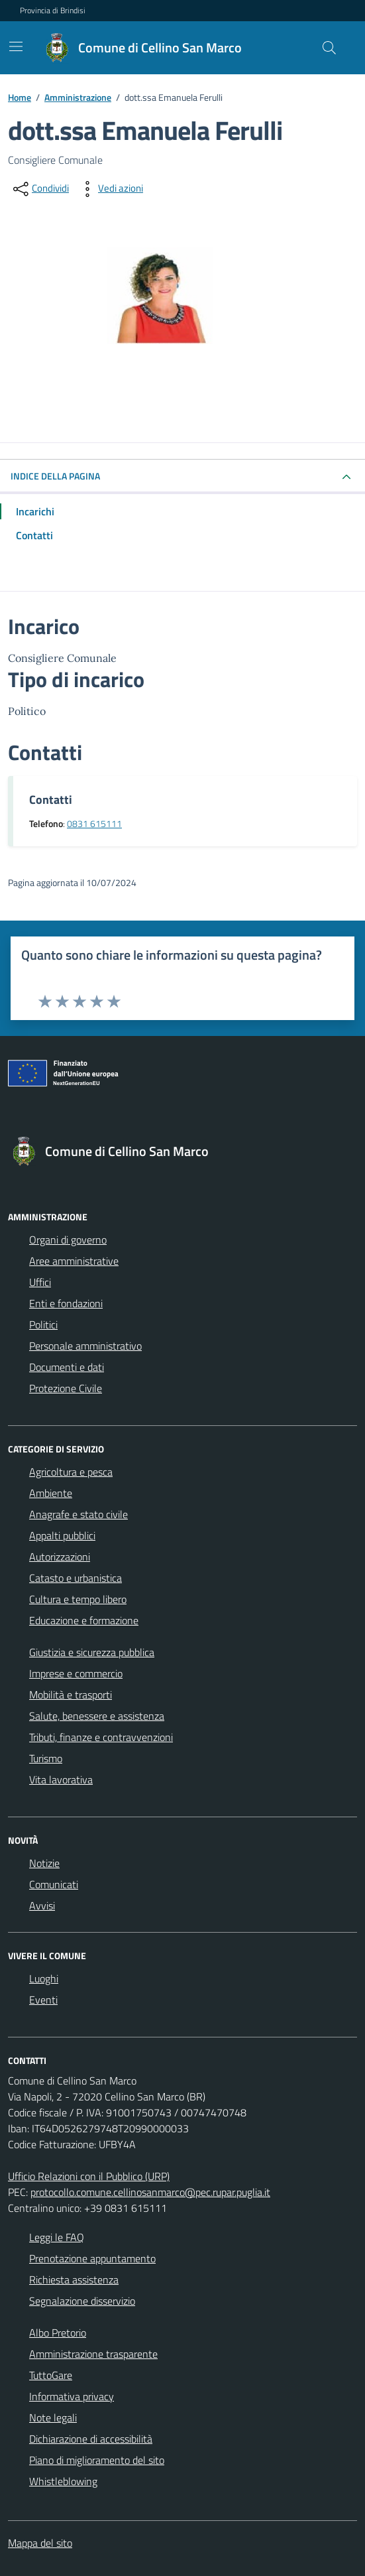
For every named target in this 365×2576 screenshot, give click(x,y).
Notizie (44, 1863)
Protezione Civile (65, 1388)
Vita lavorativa (61, 1779)
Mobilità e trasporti (70, 1695)
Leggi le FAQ (56, 2237)
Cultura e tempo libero (78, 1599)
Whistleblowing (63, 2481)
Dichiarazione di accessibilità (90, 2439)
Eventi (43, 2000)
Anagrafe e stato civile (78, 1514)
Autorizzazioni (59, 1557)
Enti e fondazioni (66, 1303)
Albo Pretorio (57, 2333)
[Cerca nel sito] (329, 48)
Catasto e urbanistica (75, 1578)
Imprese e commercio (76, 1673)
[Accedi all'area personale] (345, 11)
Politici (43, 1324)
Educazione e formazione (83, 1620)
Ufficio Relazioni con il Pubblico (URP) (89, 2176)
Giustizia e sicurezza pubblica (91, 1652)
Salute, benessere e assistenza (96, 1716)
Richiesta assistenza (74, 2279)
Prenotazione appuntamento (92, 2258)
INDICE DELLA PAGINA (55, 476)
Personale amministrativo (85, 1346)
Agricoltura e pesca (71, 1472)
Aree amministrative (74, 1261)
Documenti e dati (66, 1367)
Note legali (53, 2417)
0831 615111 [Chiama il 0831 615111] (94, 824)
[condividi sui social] (40, 189)
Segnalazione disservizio (82, 2301)
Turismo (45, 1758)
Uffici (40, 1282)
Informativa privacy (71, 2396)
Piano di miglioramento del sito (96, 2460)
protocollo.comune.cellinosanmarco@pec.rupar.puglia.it (150, 2192)
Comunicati (53, 1884)
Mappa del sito (40, 2543)
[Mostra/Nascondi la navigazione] (16, 46)
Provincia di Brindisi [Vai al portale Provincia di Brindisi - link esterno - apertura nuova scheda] (52, 11)
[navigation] (343, 10)
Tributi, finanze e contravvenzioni (101, 1737)
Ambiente (50, 1493)
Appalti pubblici (62, 1535)
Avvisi (42, 1905)
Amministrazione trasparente (93, 2354)
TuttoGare (50, 2375)
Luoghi (43, 1978)
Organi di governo (68, 1240)
